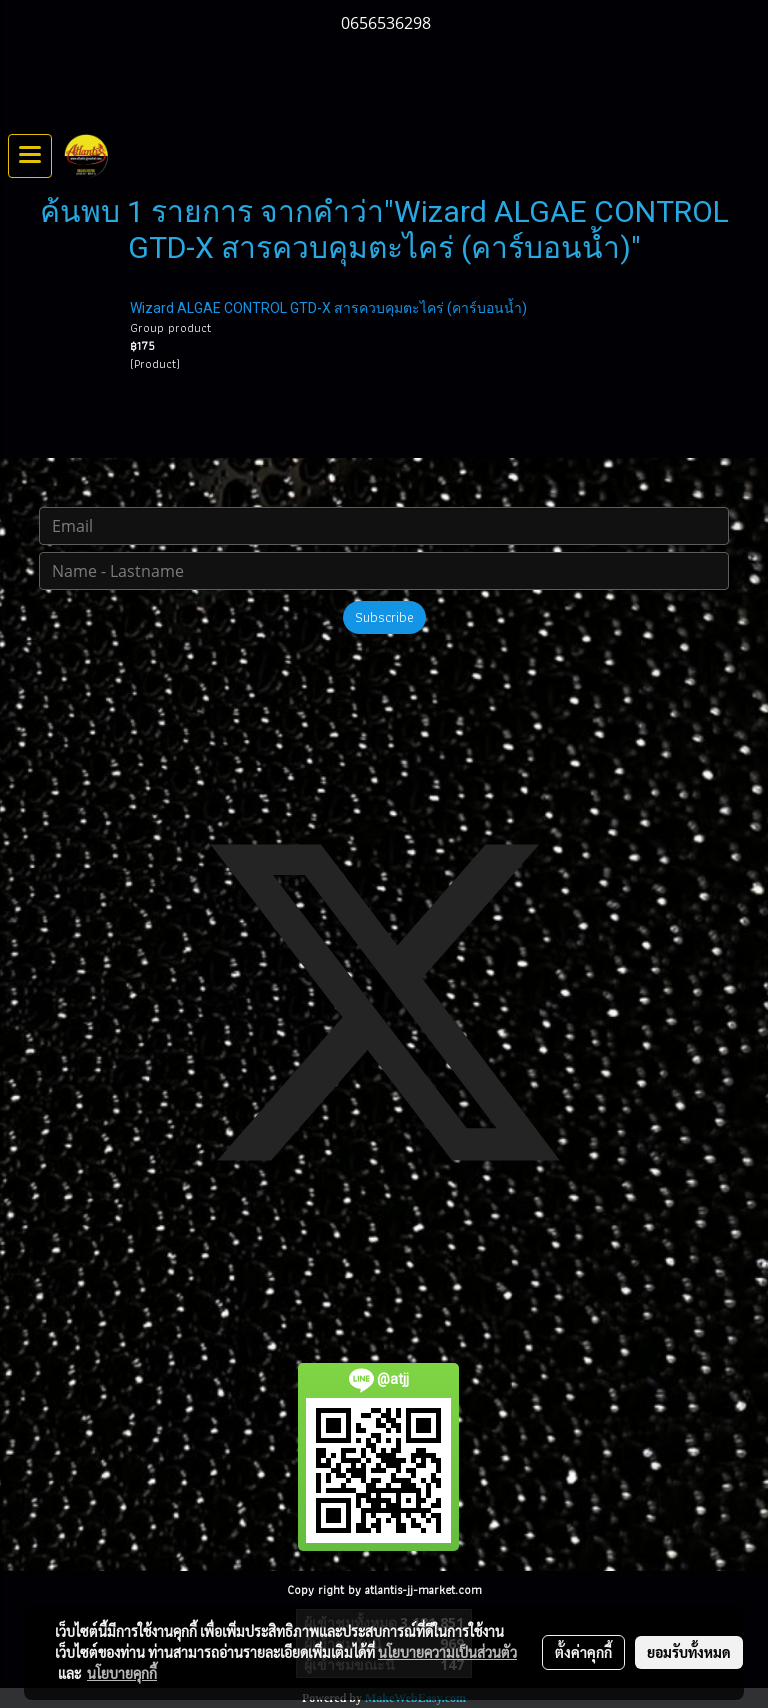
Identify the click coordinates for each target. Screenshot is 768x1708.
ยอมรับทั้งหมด (689, 1652)
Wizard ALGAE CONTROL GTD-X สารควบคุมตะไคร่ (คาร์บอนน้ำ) (328, 308)
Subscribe (384, 617)
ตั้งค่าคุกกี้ (583, 1652)
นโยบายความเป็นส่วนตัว (447, 1652)
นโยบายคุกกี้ (122, 1673)
